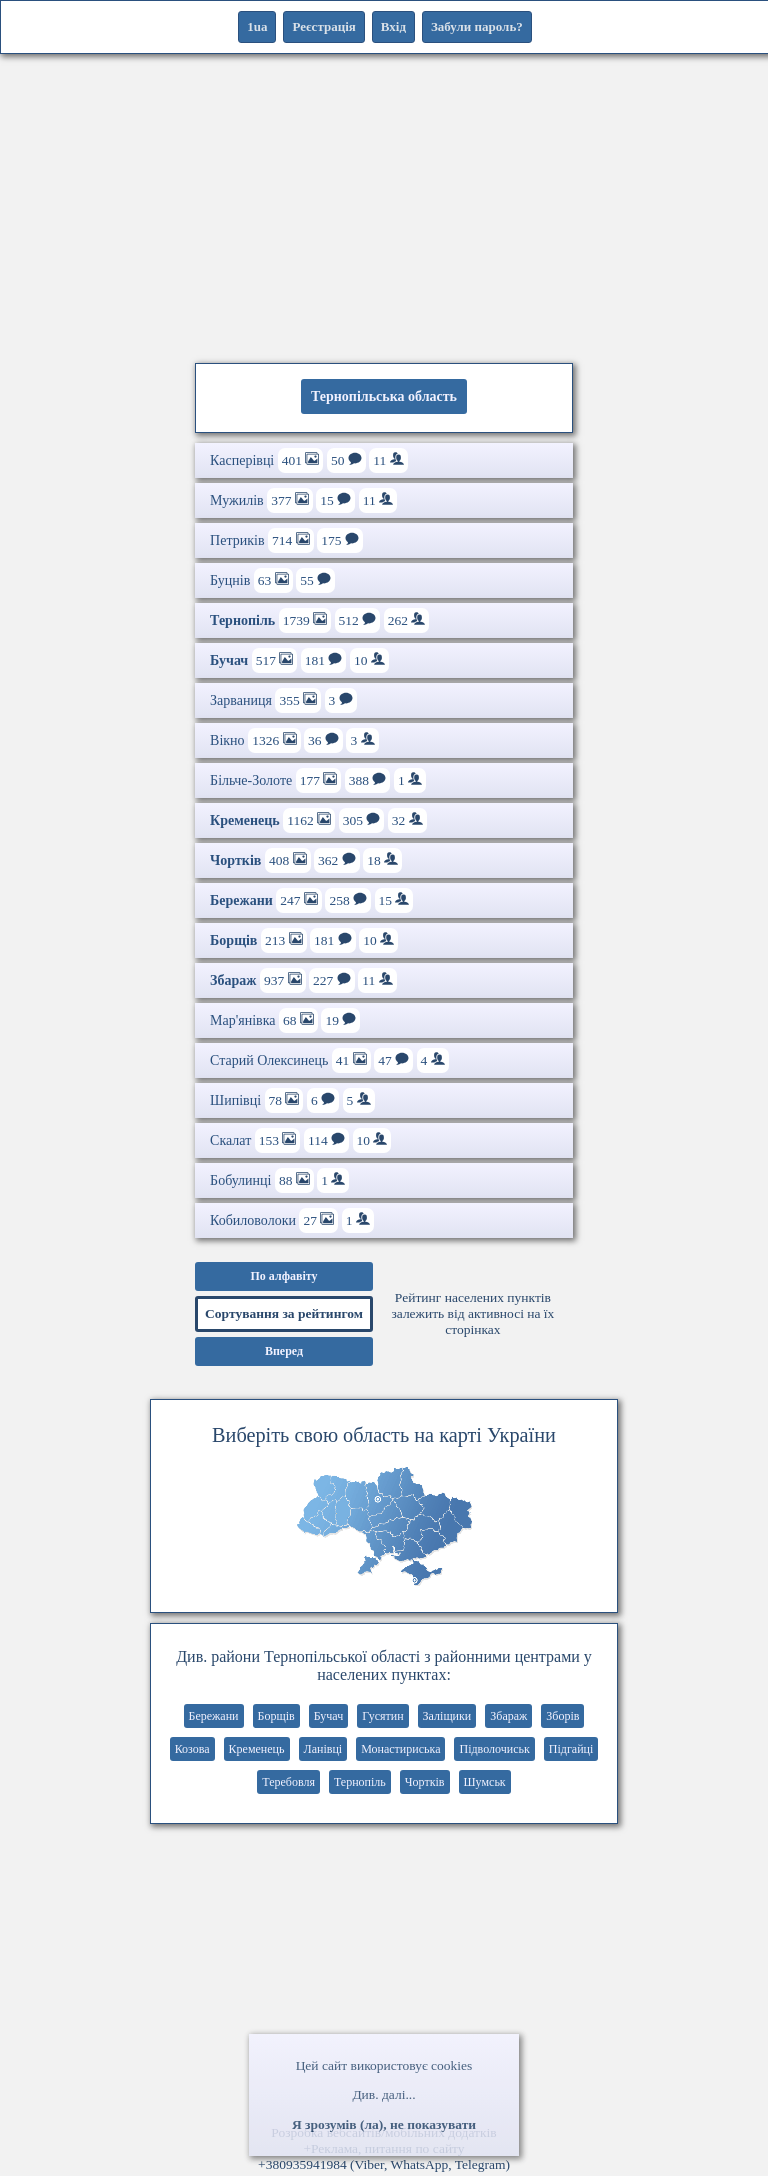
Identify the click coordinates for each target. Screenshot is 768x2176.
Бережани (214, 1716)
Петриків (286, 540)
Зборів (562, 1716)
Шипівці (292, 1100)
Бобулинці (279, 1180)
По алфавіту (283, 1276)
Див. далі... (383, 2094)
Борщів (276, 1716)
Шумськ (485, 1782)
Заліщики (447, 1716)
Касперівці (309, 460)
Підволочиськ (494, 1749)
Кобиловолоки (292, 1220)
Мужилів (303, 500)
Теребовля (288, 1782)
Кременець (257, 1749)
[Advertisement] (384, 205)
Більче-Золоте (318, 780)
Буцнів (272, 580)
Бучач (329, 1716)
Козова (192, 1749)
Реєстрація (323, 26)
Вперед (284, 1351)
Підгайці (571, 1749)
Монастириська (400, 1749)
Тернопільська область (384, 396)
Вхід (393, 26)
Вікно (294, 740)
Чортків (425, 1782)
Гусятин (382, 1716)
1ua (257, 26)
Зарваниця (283, 700)
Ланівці (323, 1749)
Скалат (300, 1140)
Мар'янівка (285, 1020)
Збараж (508, 1716)
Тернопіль (360, 1782)
